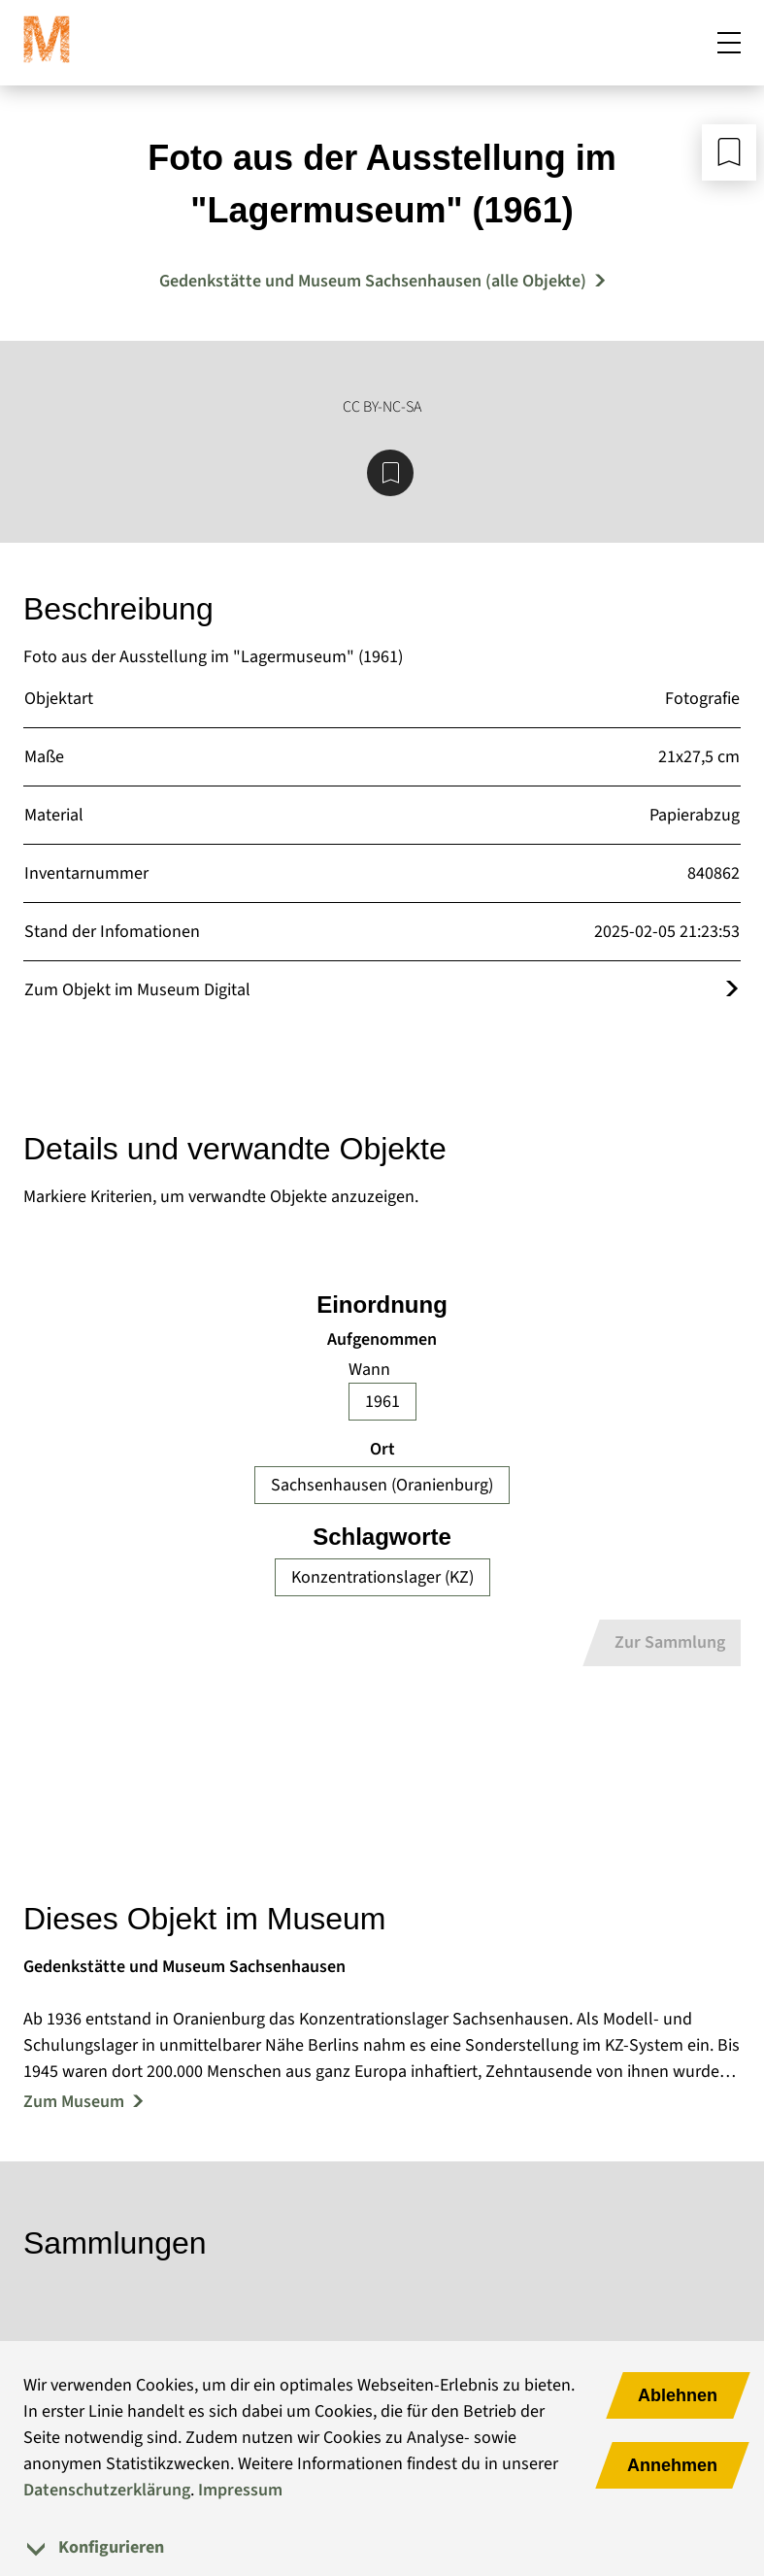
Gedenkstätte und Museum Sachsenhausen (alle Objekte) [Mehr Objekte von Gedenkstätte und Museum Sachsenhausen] (372, 281)
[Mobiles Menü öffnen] (729, 42)
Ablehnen (677, 2395)
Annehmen (672, 2465)
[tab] (382, 2547)
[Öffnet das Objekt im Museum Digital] (732, 990)
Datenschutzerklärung (106, 2490)
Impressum (240, 2490)
